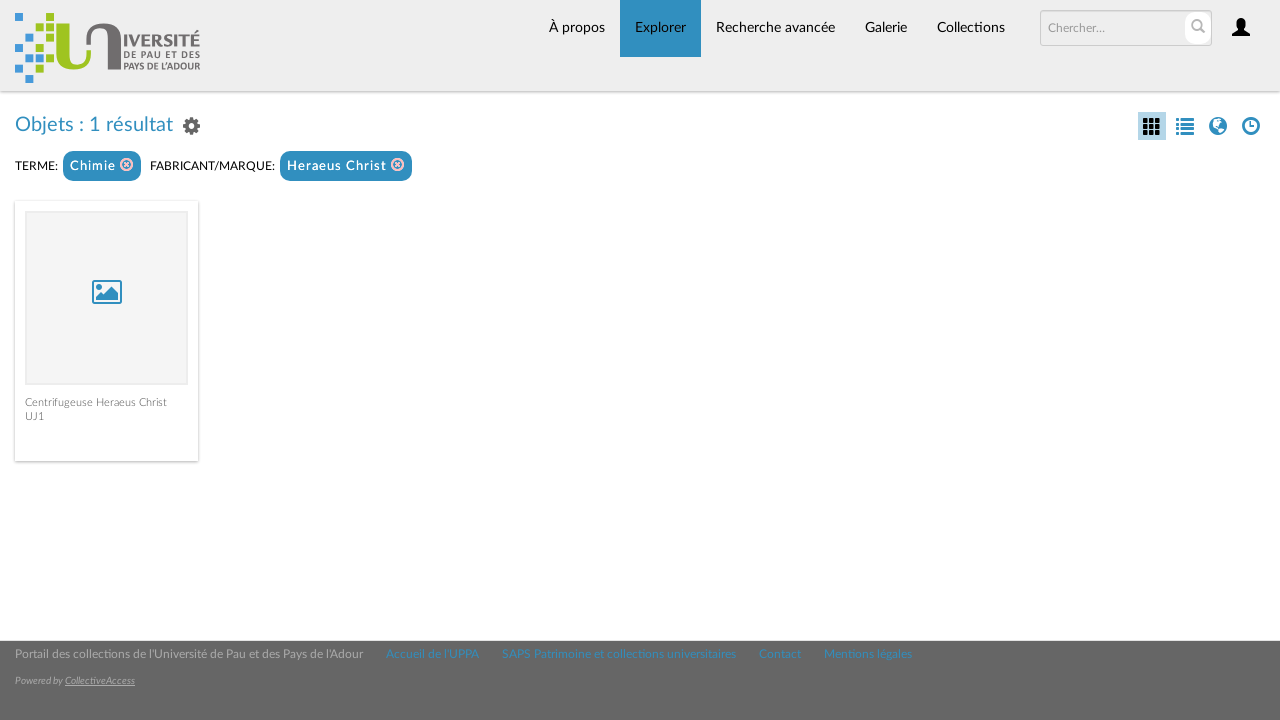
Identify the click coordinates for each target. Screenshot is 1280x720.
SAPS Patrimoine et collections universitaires (619, 654)
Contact (780, 654)
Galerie (886, 28)
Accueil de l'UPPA (432, 654)
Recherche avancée (775, 28)
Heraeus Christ (346, 165)
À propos (577, 28)
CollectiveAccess (100, 681)
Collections (971, 28)
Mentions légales (868, 654)
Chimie (102, 165)
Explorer (660, 28)
